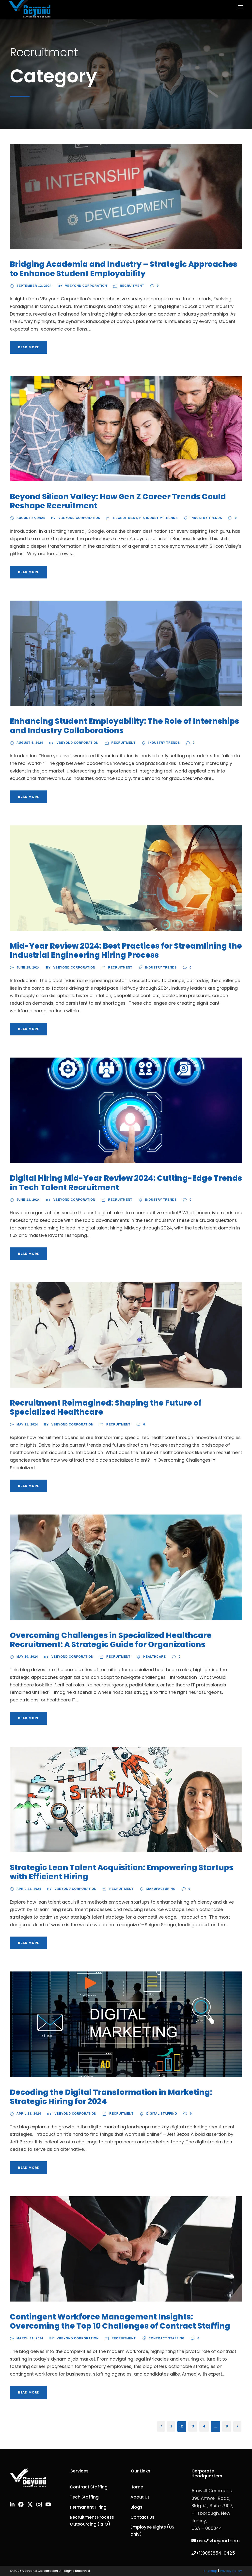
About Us (140, 2497)
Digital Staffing (161, 2113)
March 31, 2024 (29, 2338)
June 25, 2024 (28, 967)
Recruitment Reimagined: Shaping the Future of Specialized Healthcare (106, 1407)
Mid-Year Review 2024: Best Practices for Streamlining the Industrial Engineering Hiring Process (126, 950)
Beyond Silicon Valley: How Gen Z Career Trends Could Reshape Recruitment (118, 501)
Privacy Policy (231, 2570)
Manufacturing (161, 1889)
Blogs (136, 2507)
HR (141, 518)
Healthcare (154, 1656)
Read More (28, 347)
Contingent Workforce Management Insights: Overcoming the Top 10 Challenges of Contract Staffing (121, 2321)
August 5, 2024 (29, 742)
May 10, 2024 (27, 1656)
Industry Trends (162, 518)
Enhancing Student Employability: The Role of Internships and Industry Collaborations (124, 726)
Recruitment (132, 286)
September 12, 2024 (34, 286)
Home (136, 2487)
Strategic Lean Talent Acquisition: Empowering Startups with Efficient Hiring (121, 1872)
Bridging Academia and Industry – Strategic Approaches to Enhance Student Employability (123, 269)
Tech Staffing (85, 2497)
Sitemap (210, 2570)
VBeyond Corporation (86, 286)
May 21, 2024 (27, 1424)
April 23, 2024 (28, 1889)
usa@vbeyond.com (215, 2541)
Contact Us (142, 2517)
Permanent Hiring (89, 2507)
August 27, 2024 (30, 518)
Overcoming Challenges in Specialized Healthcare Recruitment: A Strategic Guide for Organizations (111, 1640)
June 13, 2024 (28, 1199)
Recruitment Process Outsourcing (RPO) (92, 2520)
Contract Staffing (167, 2338)
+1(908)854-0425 (213, 2553)
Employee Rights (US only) (152, 2530)
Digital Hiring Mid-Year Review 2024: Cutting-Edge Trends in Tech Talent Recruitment (126, 1183)
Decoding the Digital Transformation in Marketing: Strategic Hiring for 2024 (111, 2097)
